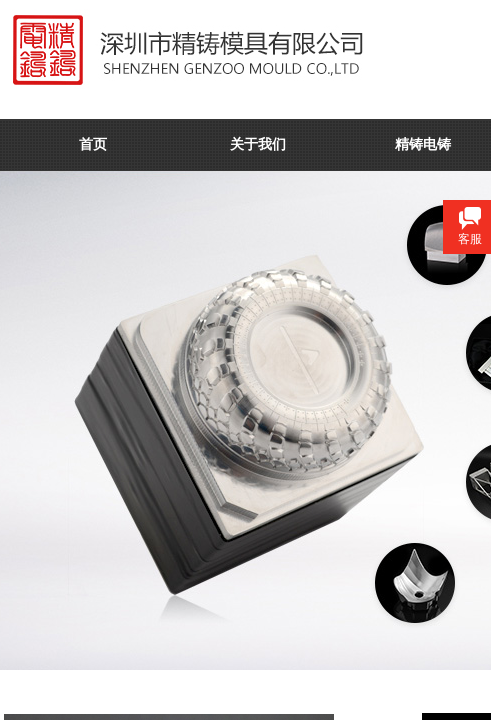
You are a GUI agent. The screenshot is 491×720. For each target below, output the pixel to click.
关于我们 (258, 144)
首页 (93, 144)
